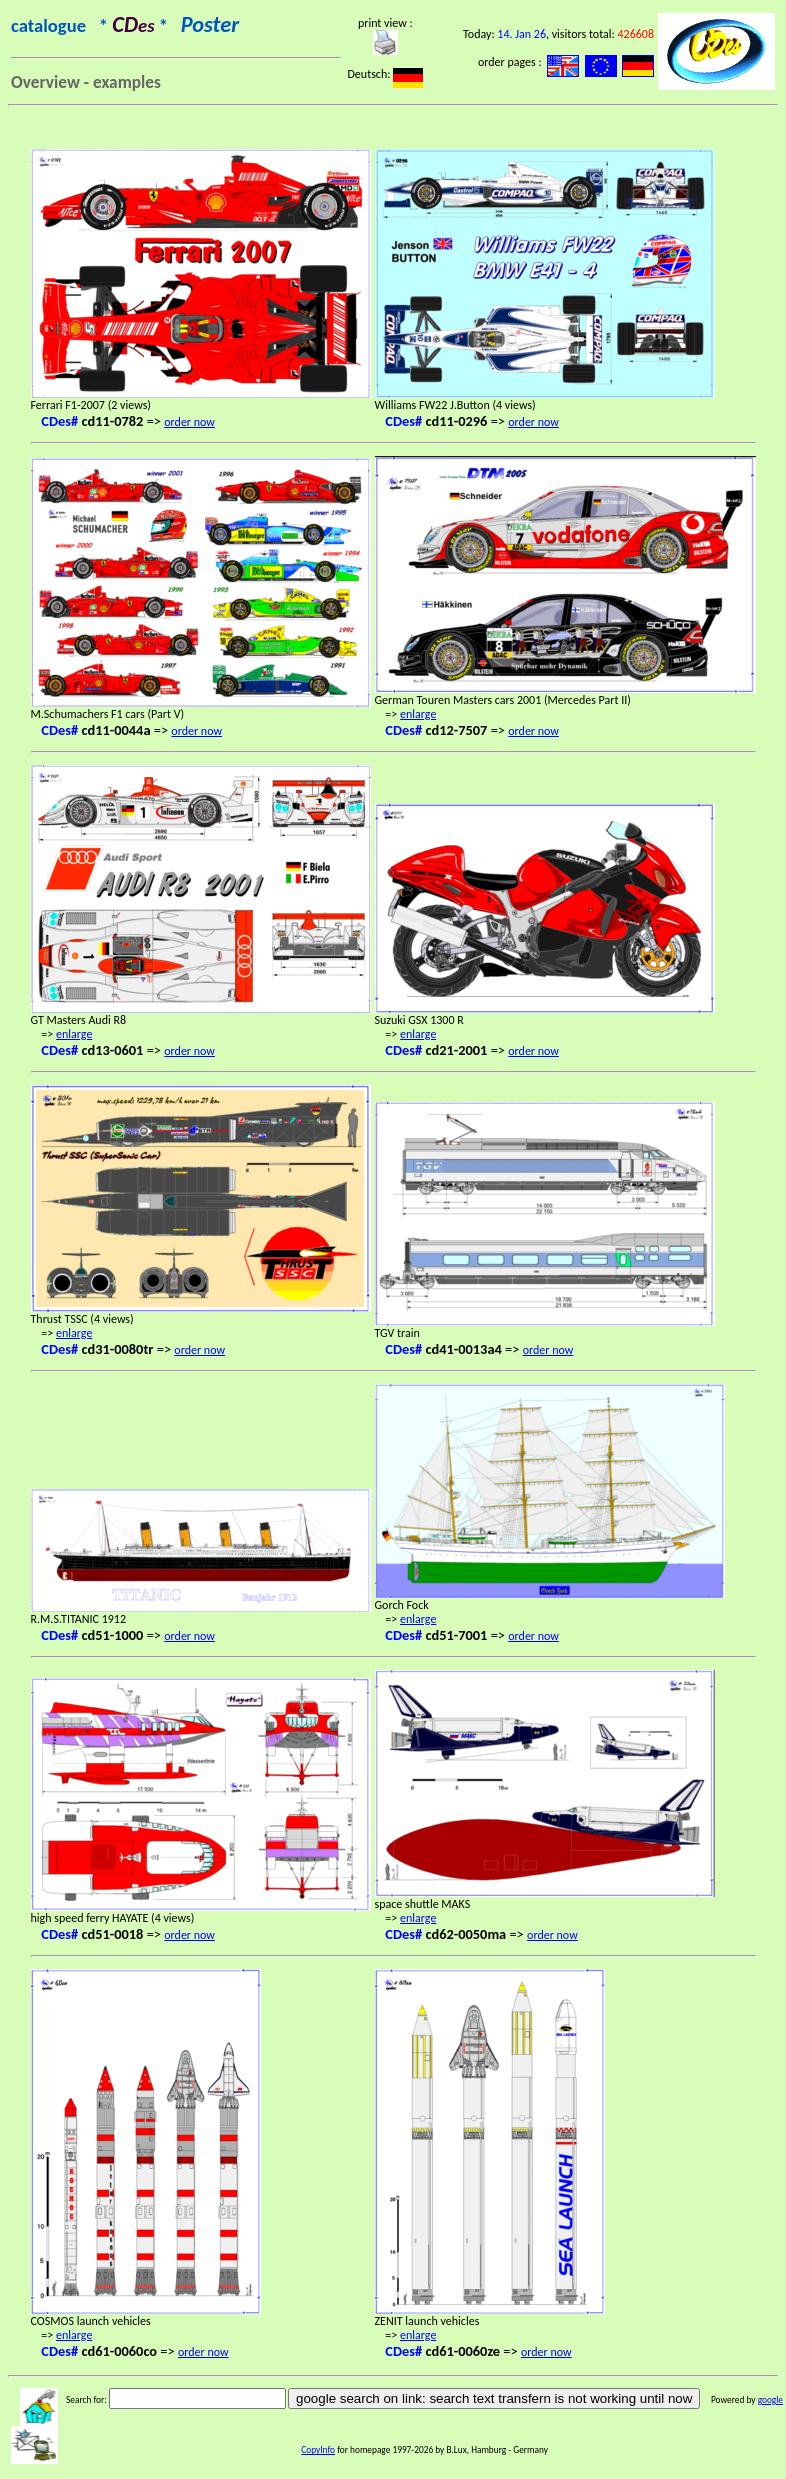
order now (189, 422)
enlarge (418, 714)
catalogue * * (125, 25)
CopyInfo (318, 2450)
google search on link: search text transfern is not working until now (494, 2398)
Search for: (86, 2400)
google (770, 2400)
